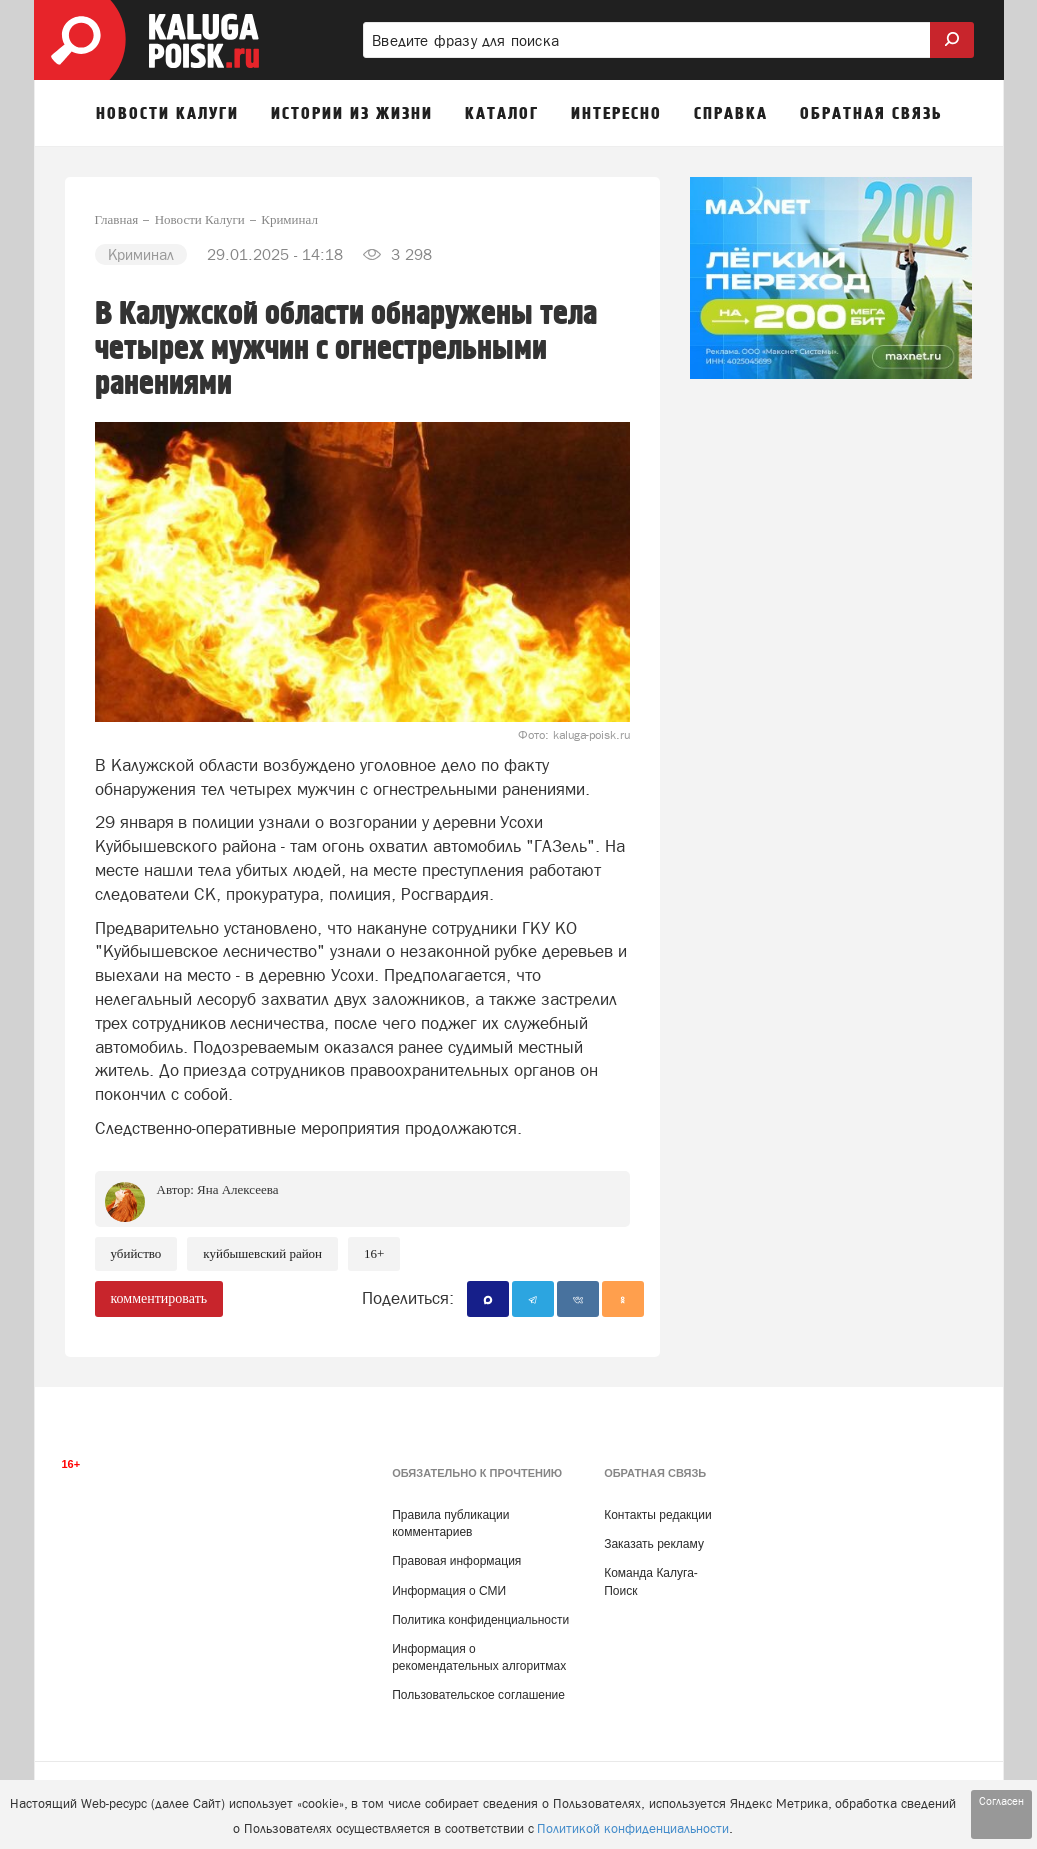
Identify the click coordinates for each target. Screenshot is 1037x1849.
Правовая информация (456, 1561)
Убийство (136, 1253)
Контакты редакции (657, 1515)
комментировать (159, 1298)
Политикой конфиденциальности (633, 1828)
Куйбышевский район (262, 1253)
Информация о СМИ (449, 1591)
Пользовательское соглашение (478, 1695)
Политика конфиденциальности (480, 1620)
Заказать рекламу (654, 1544)
